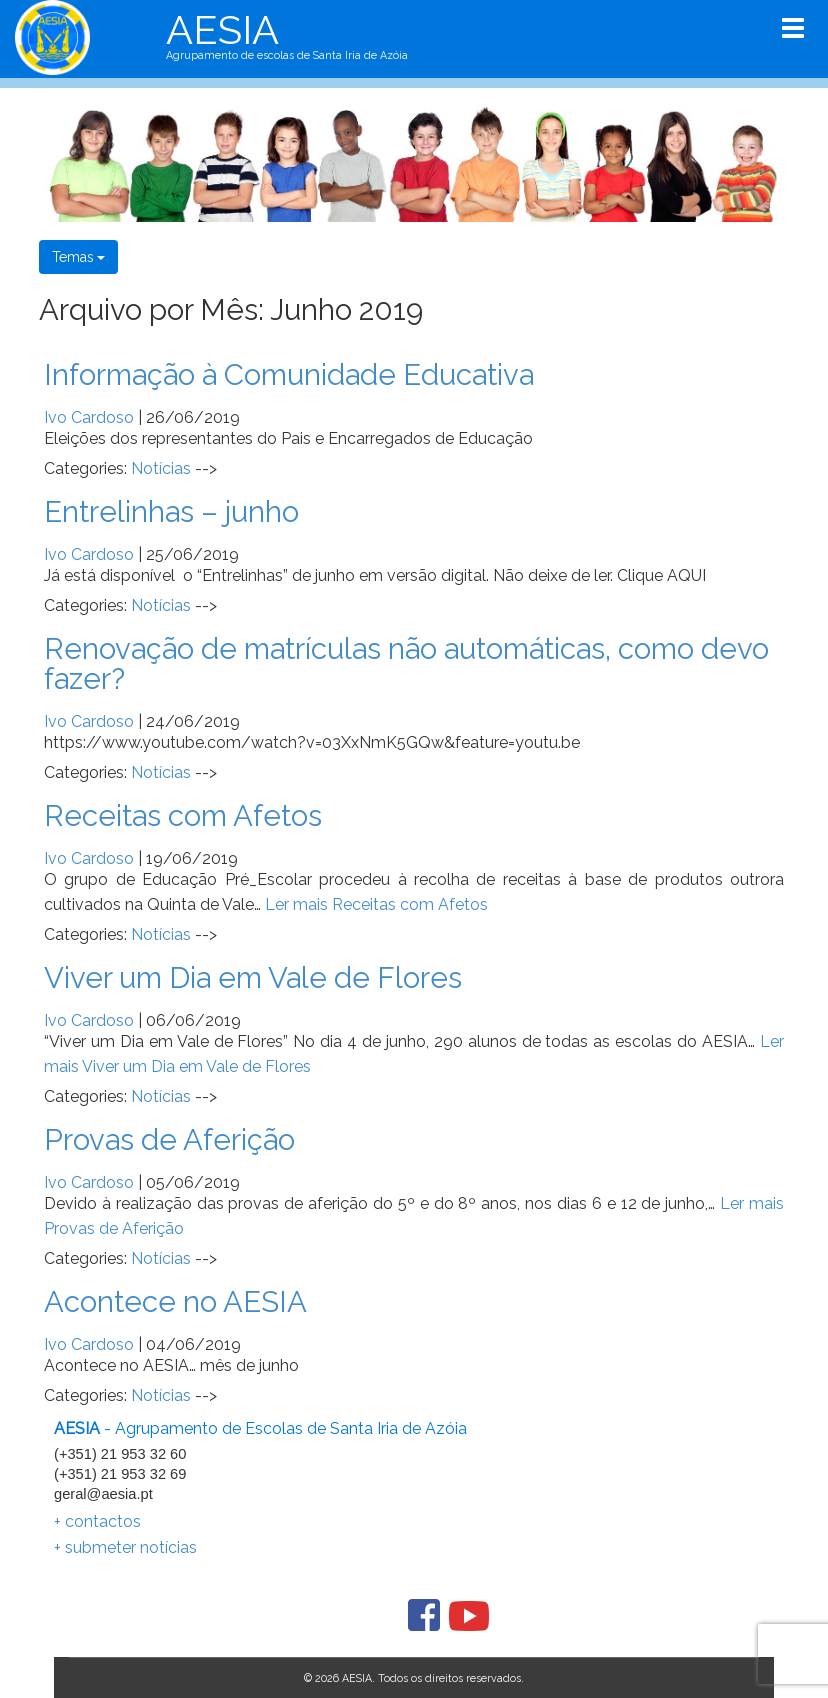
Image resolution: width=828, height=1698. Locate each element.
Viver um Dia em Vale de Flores (253, 977)
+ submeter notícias (125, 1547)
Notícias (161, 468)
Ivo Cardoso (89, 417)
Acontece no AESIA (175, 1301)
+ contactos (97, 1521)
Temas (78, 257)
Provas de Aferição (169, 1139)
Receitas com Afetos (183, 815)
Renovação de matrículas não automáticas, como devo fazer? (406, 663)
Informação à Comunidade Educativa (289, 374)
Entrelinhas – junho (171, 511)
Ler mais (376, 904)
